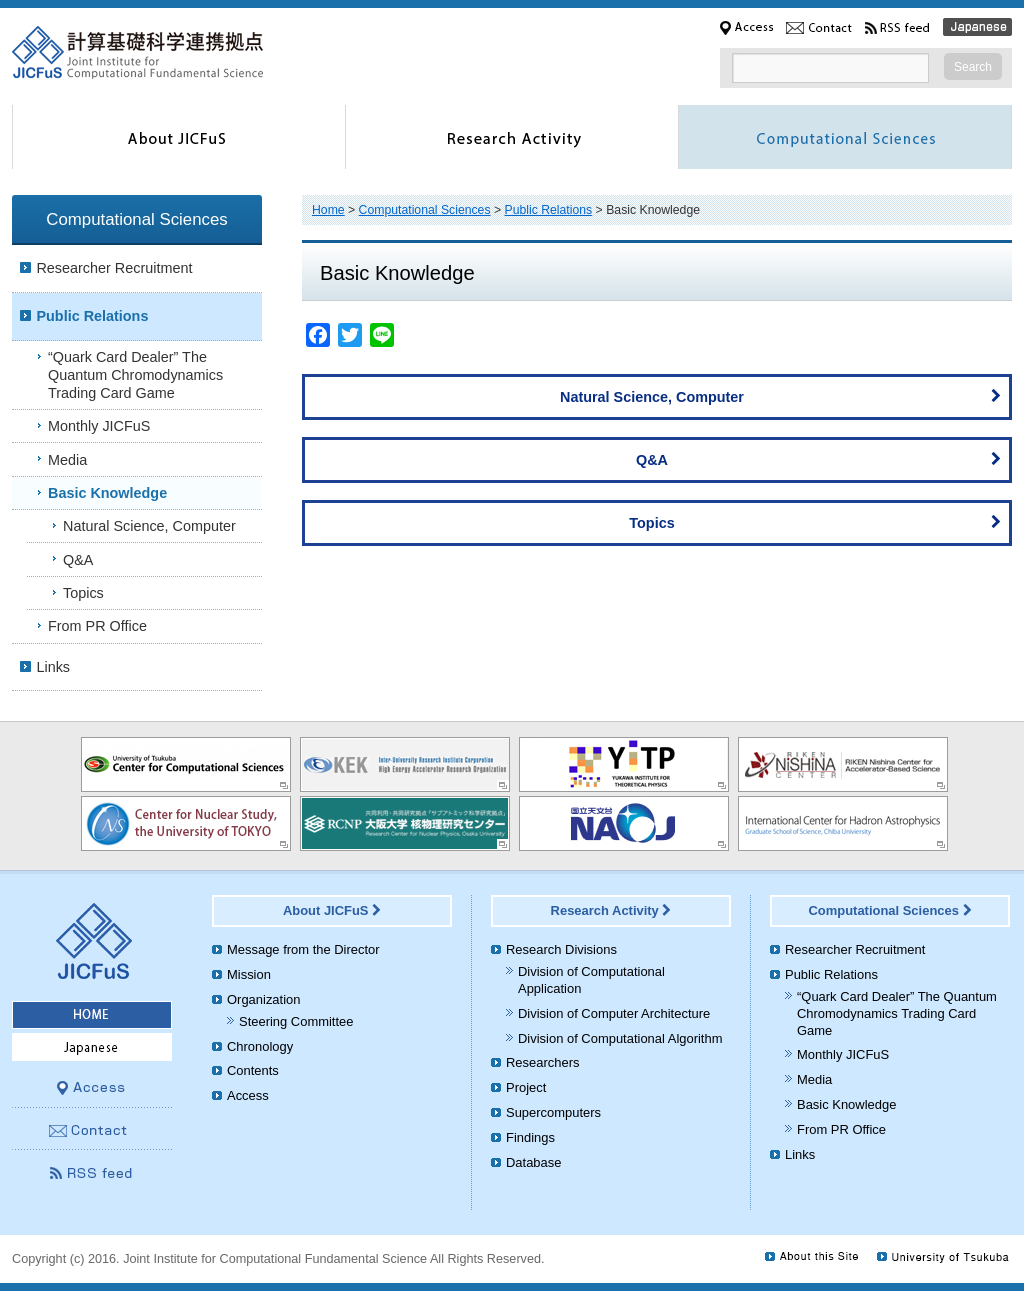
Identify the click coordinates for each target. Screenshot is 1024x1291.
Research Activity (611, 910)
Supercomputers (553, 1112)
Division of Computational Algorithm (620, 1038)
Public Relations (548, 210)
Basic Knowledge (107, 493)
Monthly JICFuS (99, 426)
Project (526, 1087)
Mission (249, 974)
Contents (253, 1070)
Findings (530, 1137)
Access (248, 1095)
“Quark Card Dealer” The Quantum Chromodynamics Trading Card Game (135, 375)
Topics (815, 521)
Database (533, 1162)
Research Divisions (561, 949)
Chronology (260, 1046)
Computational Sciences (425, 210)
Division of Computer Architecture (614, 1013)
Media (67, 460)
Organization (263, 999)
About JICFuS (332, 910)
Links (53, 667)
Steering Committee (296, 1021)
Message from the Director (303, 949)
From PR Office (97, 626)
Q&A (818, 458)
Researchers (542, 1062)
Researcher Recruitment (114, 268)
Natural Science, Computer (780, 395)
